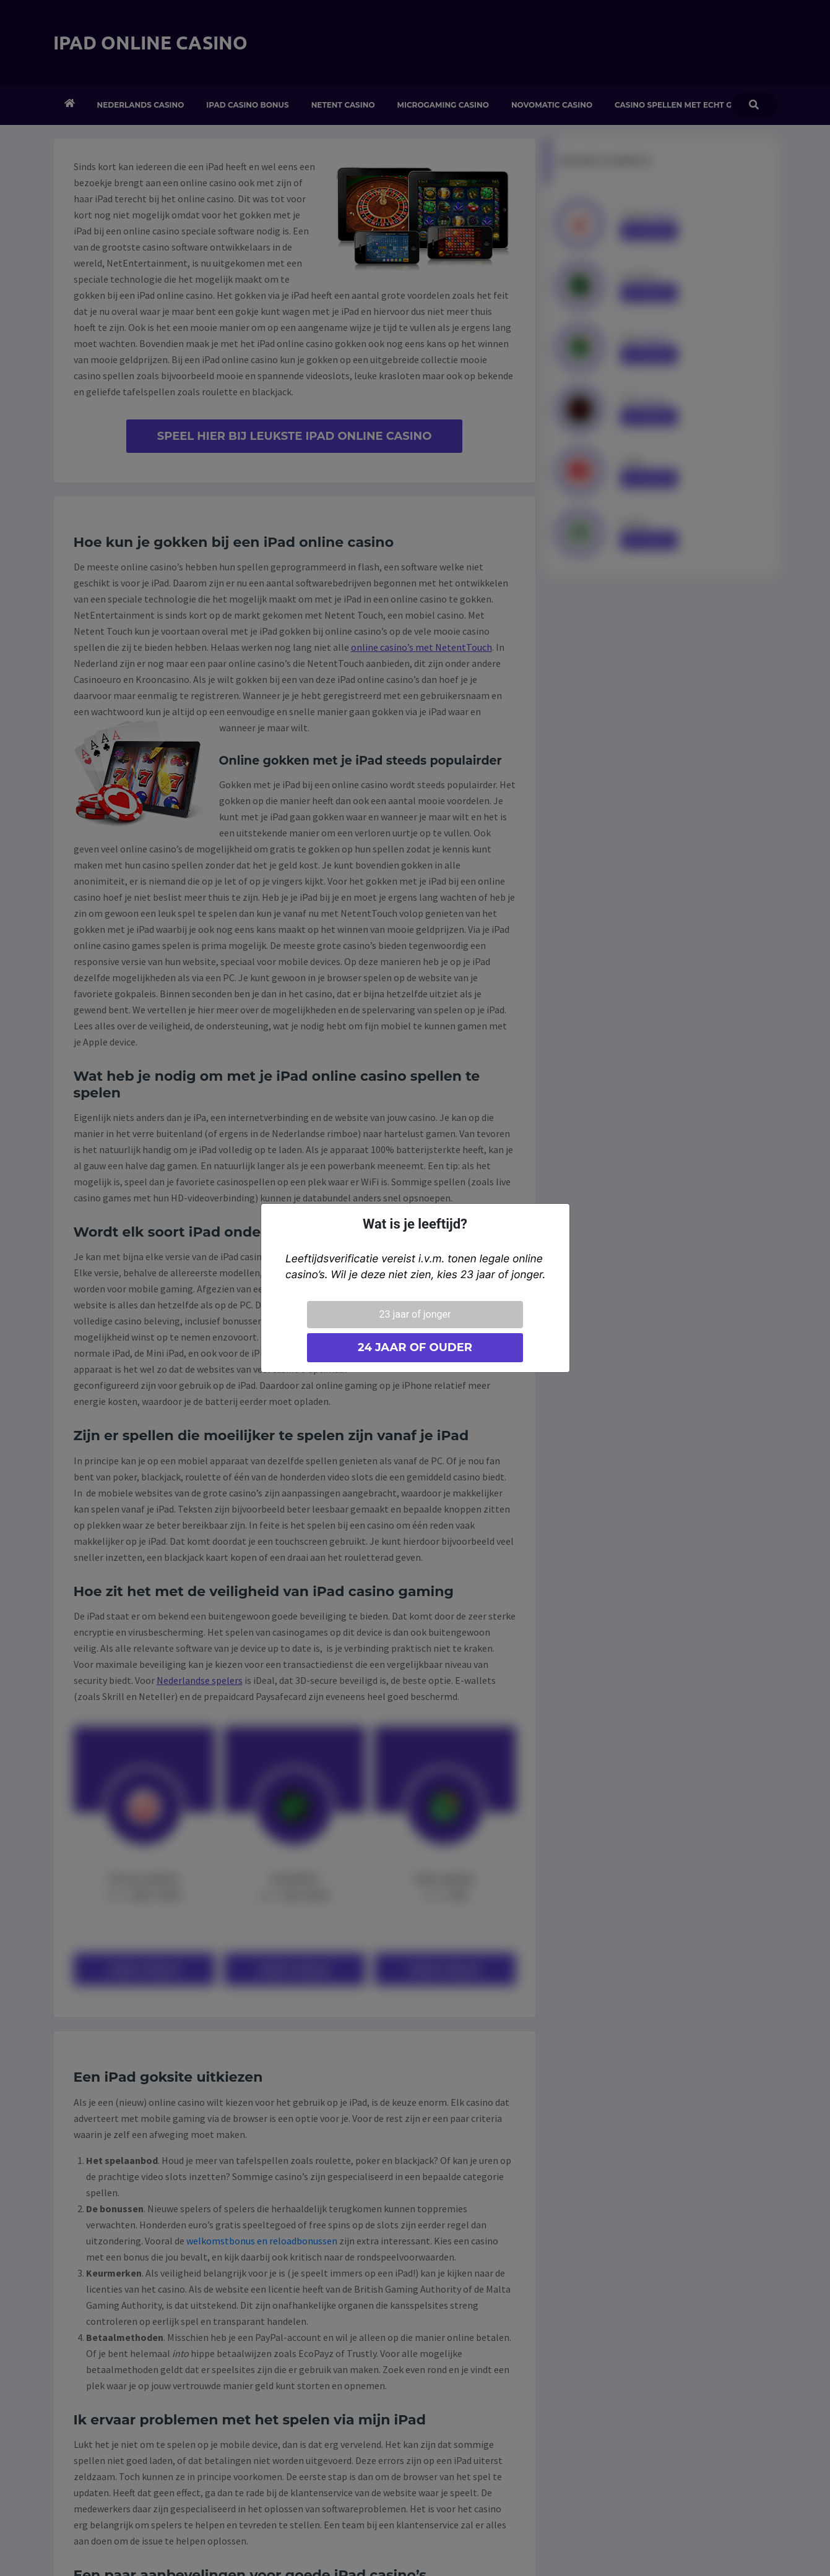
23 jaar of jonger (415, 1314)
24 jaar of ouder (415, 1347)
